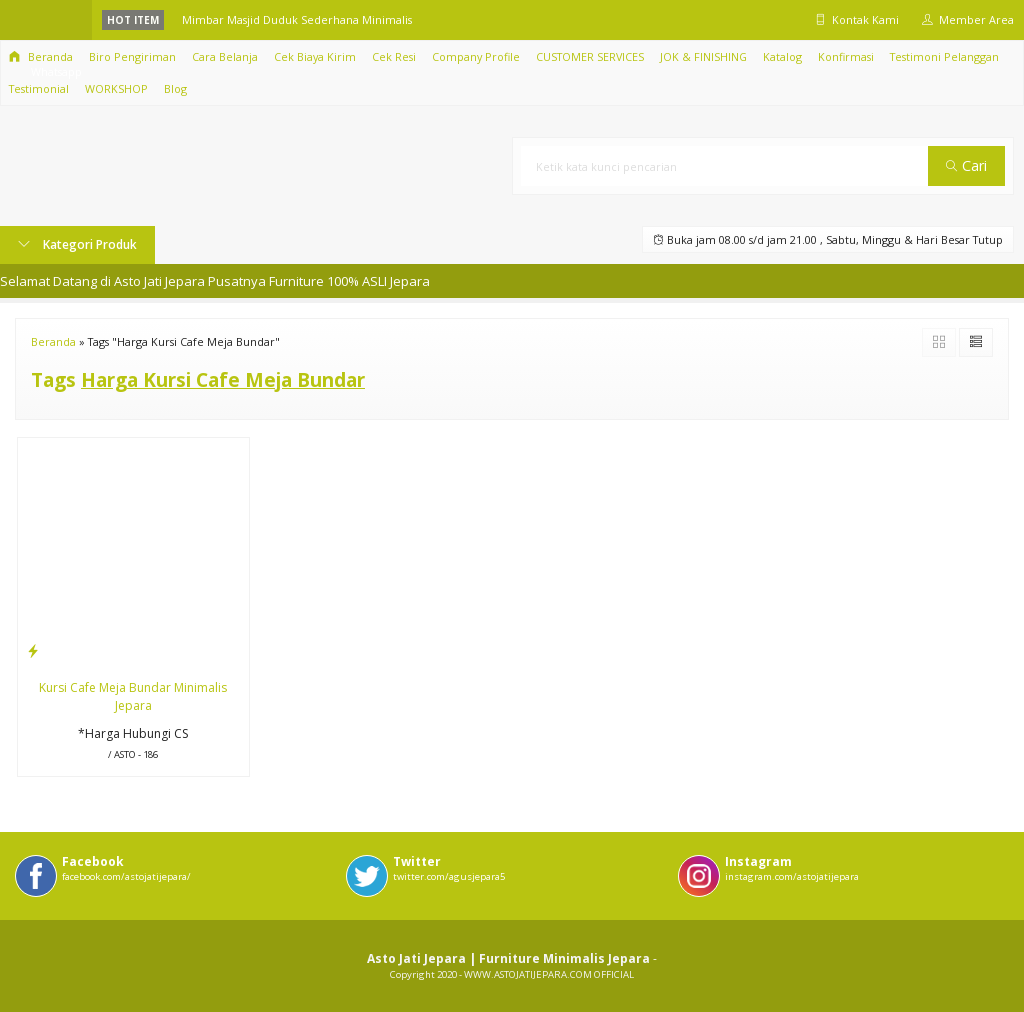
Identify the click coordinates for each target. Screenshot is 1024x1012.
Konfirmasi (846, 56)
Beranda (41, 56)
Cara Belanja (225, 56)
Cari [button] (966, 165)
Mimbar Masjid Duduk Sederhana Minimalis (297, 19)
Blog (175, 88)
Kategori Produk (77, 244)
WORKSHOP (116, 88)
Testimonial (39, 88)
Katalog (782, 56)
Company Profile (476, 56)
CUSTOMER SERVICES (590, 56)
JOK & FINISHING (703, 56)
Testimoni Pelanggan (944, 56)
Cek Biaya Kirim (315, 56)
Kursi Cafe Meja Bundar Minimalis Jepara (133, 696)
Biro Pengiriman (132, 56)
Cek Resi (394, 56)
